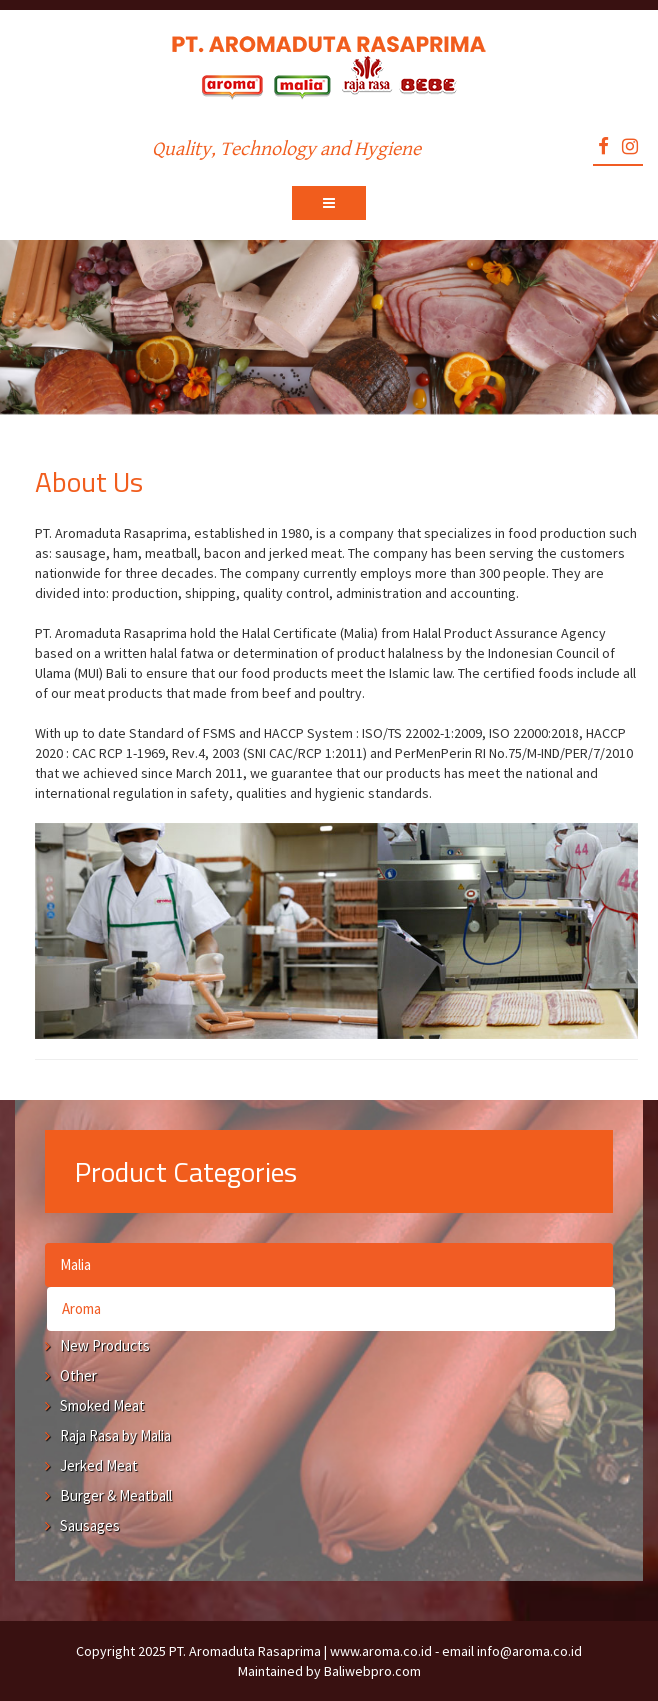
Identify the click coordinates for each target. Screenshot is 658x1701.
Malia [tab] (75, 1264)
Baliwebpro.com (372, 1671)
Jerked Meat (99, 1465)
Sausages (90, 1525)
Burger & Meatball (116, 1495)
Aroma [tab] (81, 1308)
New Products (105, 1345)
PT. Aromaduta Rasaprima (245, 1651)
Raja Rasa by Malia (115, 1435)
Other (78, 1375)
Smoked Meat (102, 1405)
